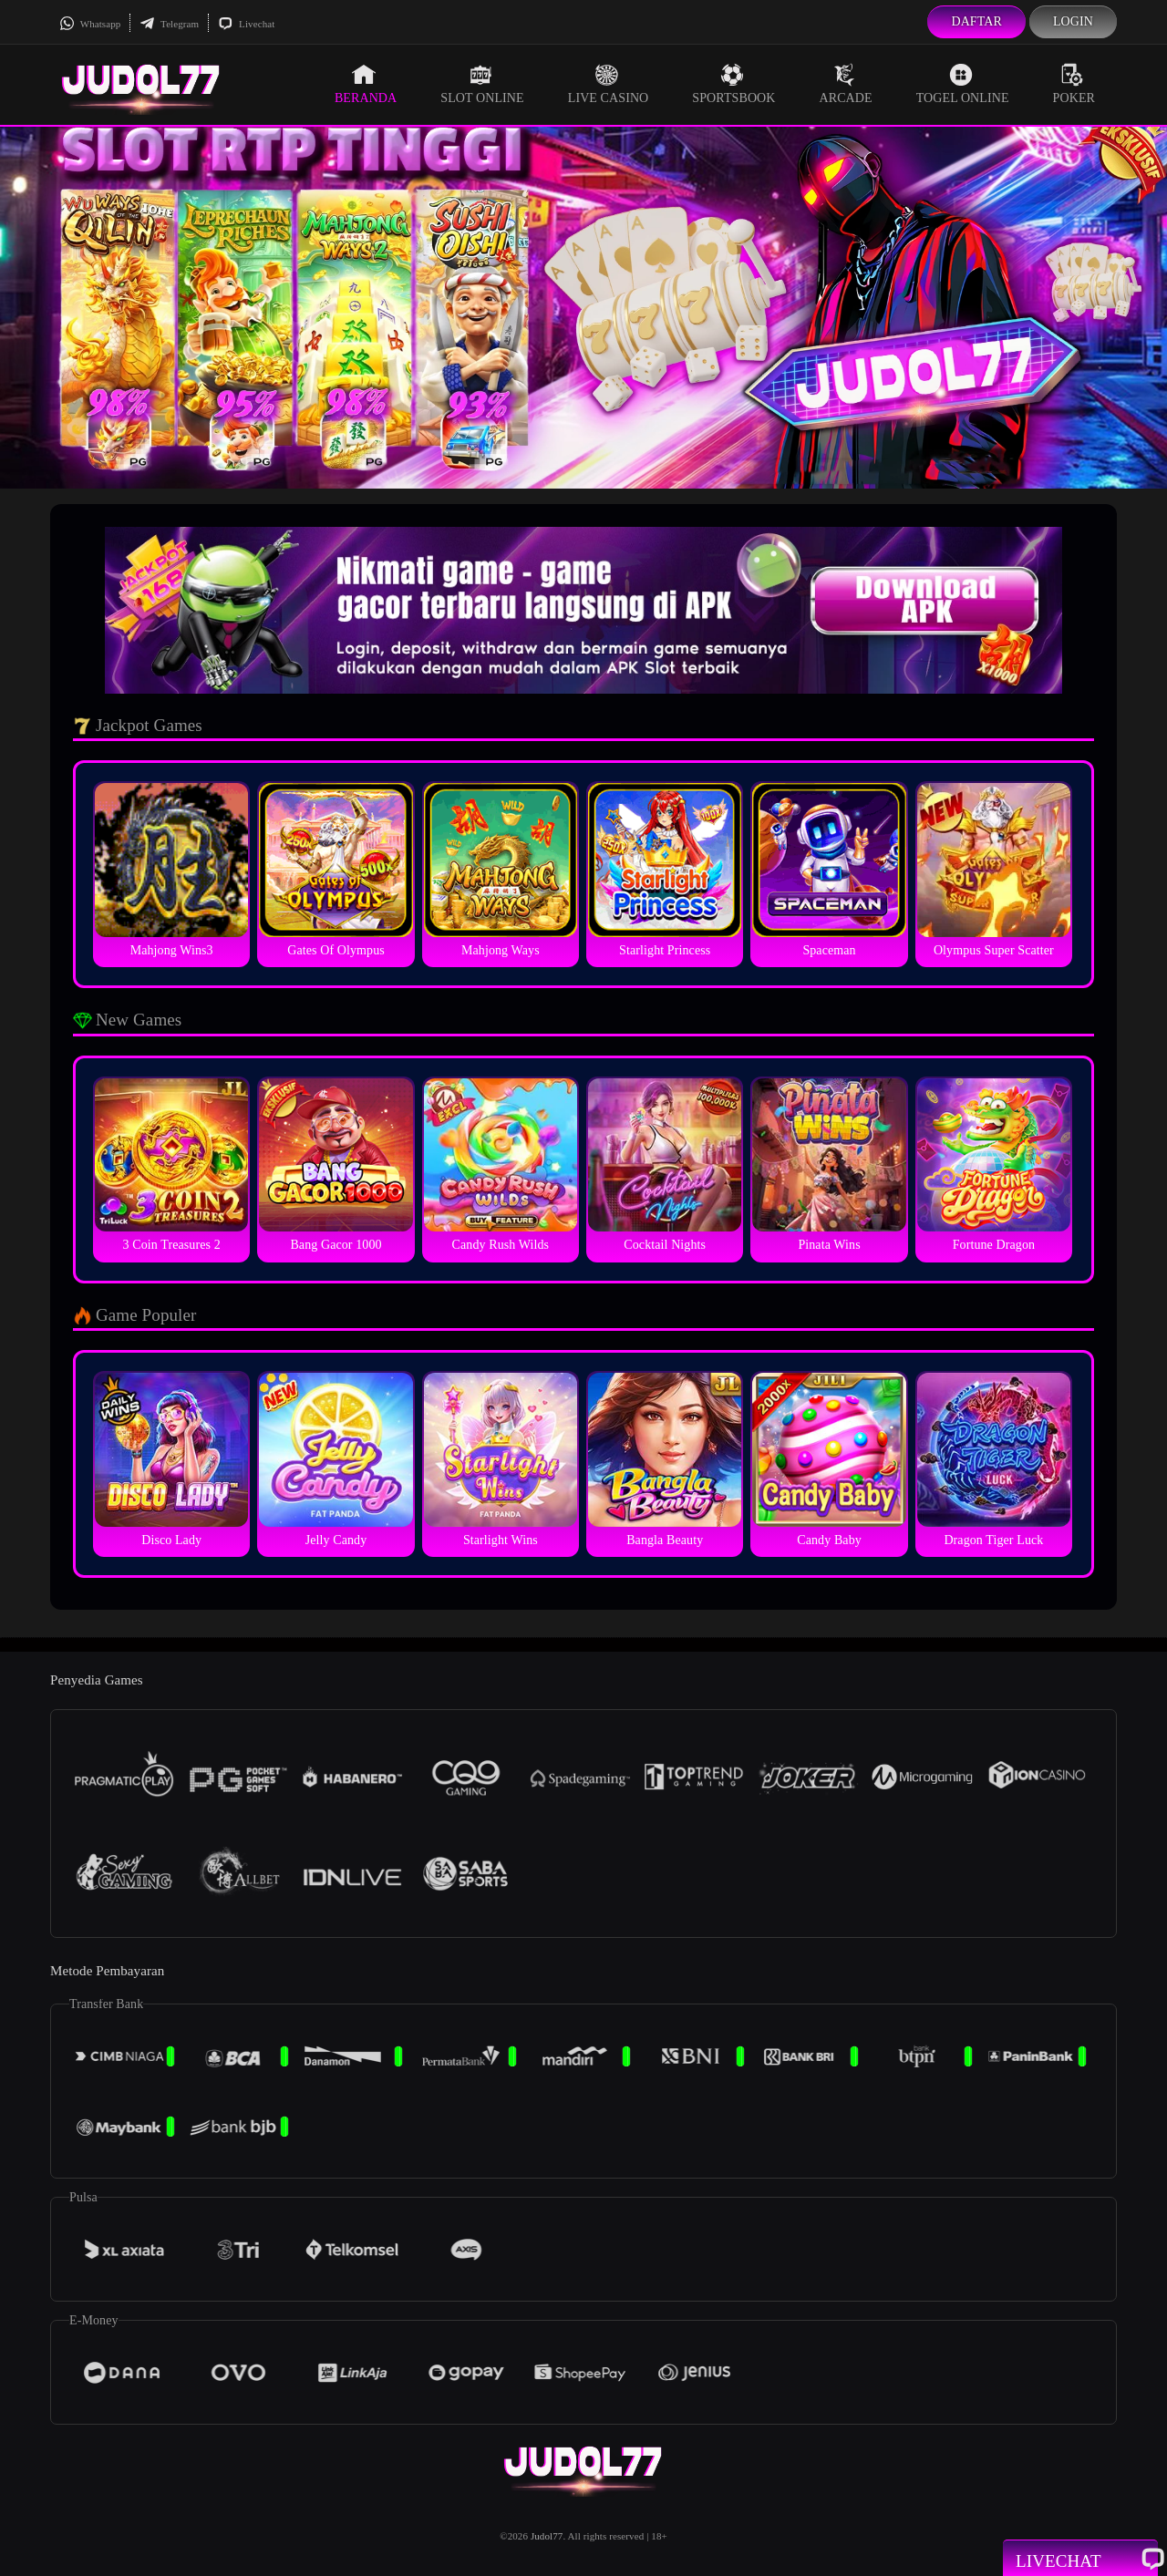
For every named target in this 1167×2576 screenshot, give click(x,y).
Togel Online (962, 84)
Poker (1074, 84)
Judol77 (547, 2535)
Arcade (846, 84)
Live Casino (608, 84)
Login (1073, 21)
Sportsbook (733, 84)
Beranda (366, 84)
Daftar (976, 21)
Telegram (169, 23)
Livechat (246, 23)
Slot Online (481, 84)
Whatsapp (89, 23)
